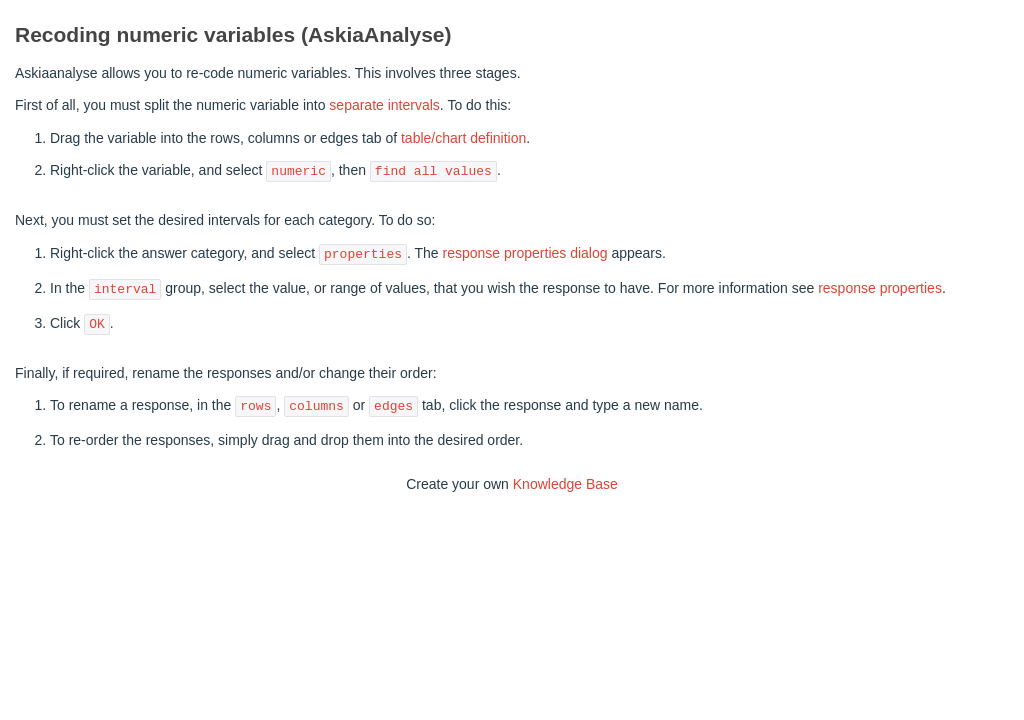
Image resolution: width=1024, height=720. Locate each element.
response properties (880, 289)
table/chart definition (463, 138)
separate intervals (384, 105)
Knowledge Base (565, 484)
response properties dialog (525, 254)
